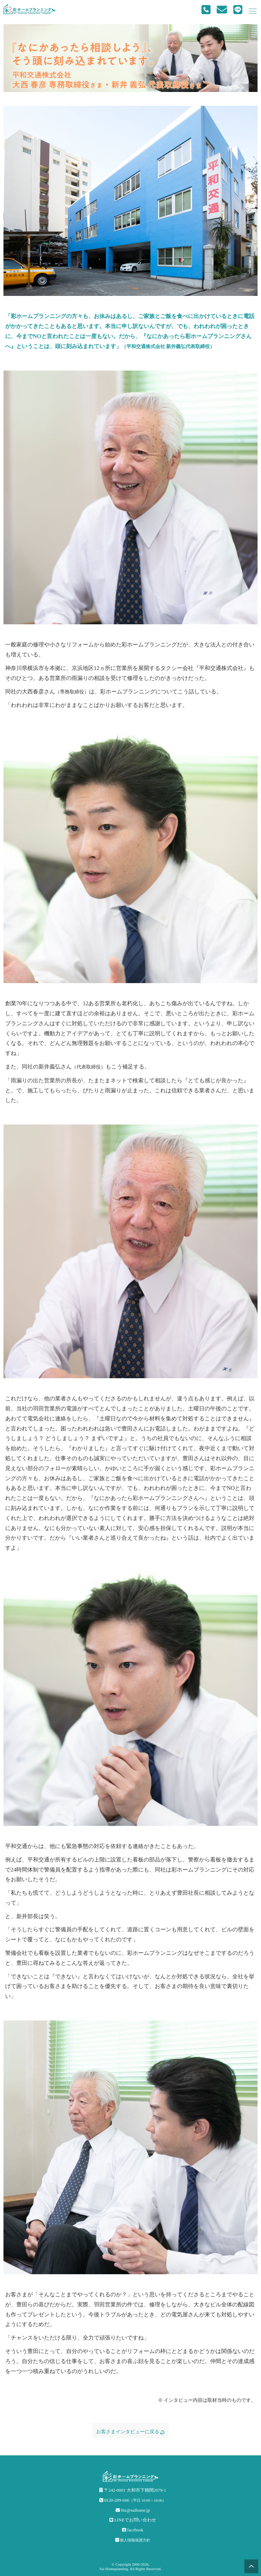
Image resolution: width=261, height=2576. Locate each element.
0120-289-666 (132, 2500)
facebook (132, 2530)
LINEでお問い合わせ (132, 2520)
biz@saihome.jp (133, 2510)
